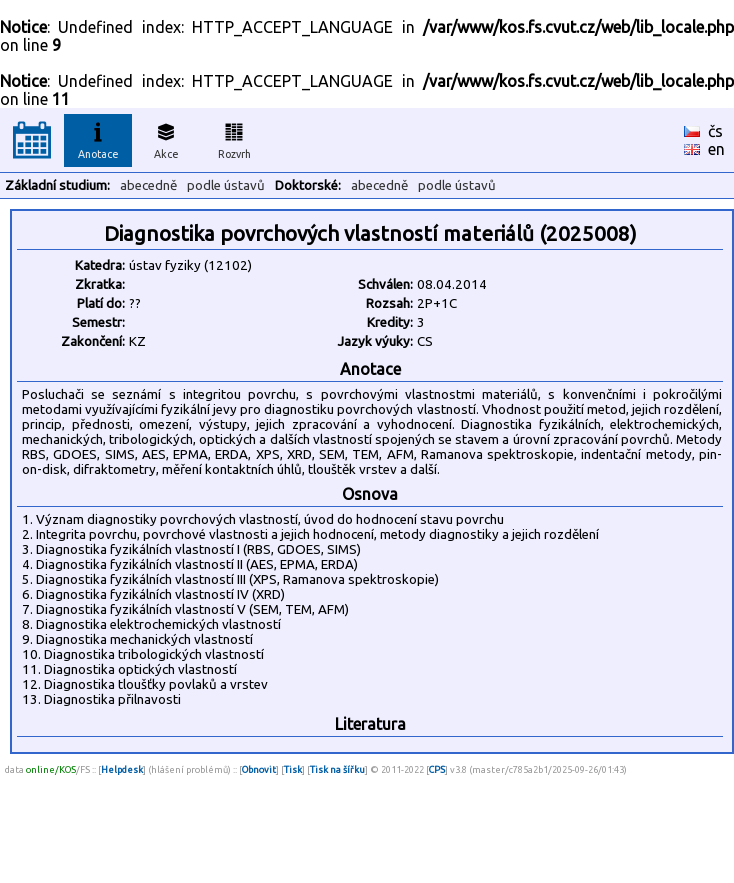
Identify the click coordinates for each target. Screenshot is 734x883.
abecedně (148, 185)
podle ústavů (226, 185)
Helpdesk (122, 769)
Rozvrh (234, 138)
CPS (437, 769)
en (716, 149)
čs (715, 131)
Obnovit (259, 769)
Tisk (293, 769)
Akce (166, 138)
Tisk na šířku (337, 769)
